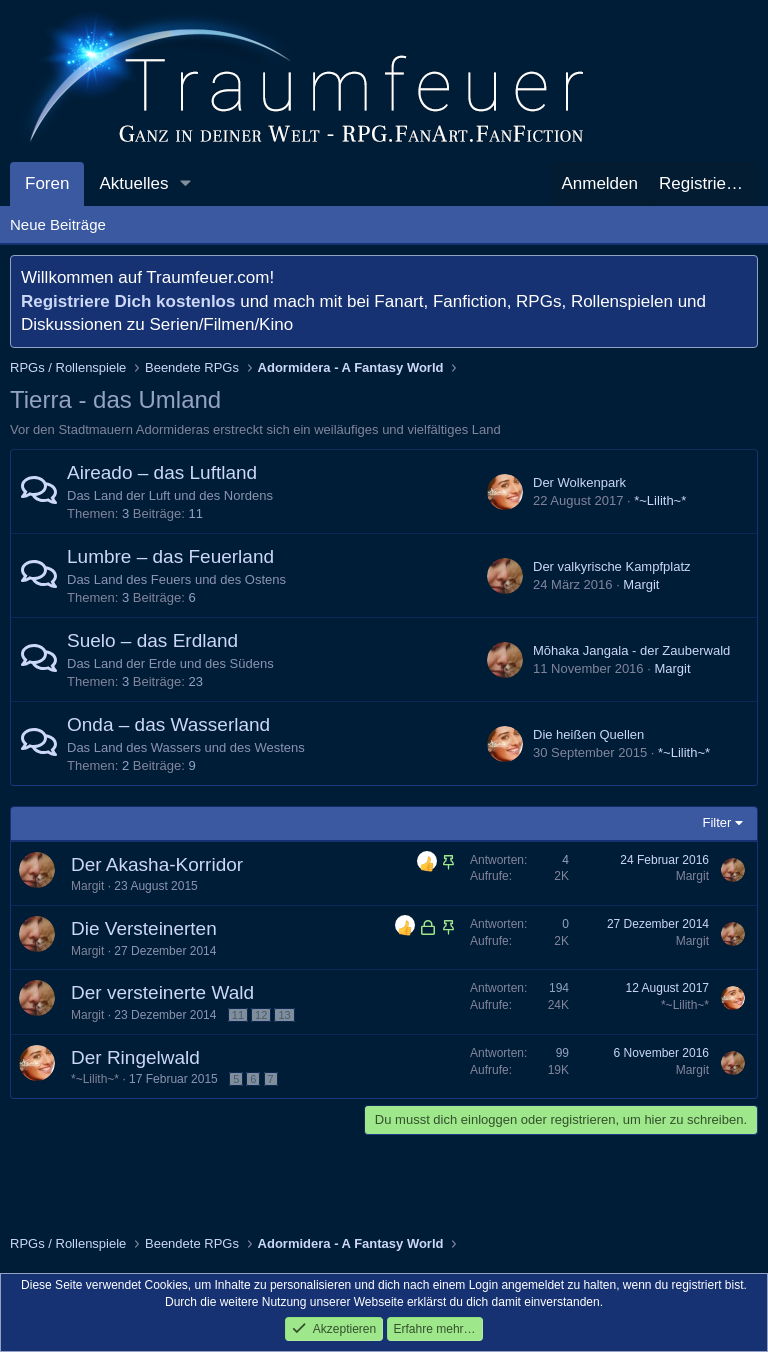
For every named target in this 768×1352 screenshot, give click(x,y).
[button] (185, 184)
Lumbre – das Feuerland (170, 556)
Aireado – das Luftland (162, 472)
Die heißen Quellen (588, 734)
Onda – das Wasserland (168, 724)
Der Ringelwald (135, 1057)
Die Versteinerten (144, 928)
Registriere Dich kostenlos (128, 301)
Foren (47, 183)
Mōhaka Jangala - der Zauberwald (631, 650)
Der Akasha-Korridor (157, 864)
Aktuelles (133, 183)
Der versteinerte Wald (162, 992)
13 (284, 1015)
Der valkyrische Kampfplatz (612, 566)
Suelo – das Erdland (152, 640)
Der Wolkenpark (579, 482)
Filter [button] (717, 822)
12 (261, 1015)
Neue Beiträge (58, 224)
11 (238, 1015)
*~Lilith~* (660, 500)
